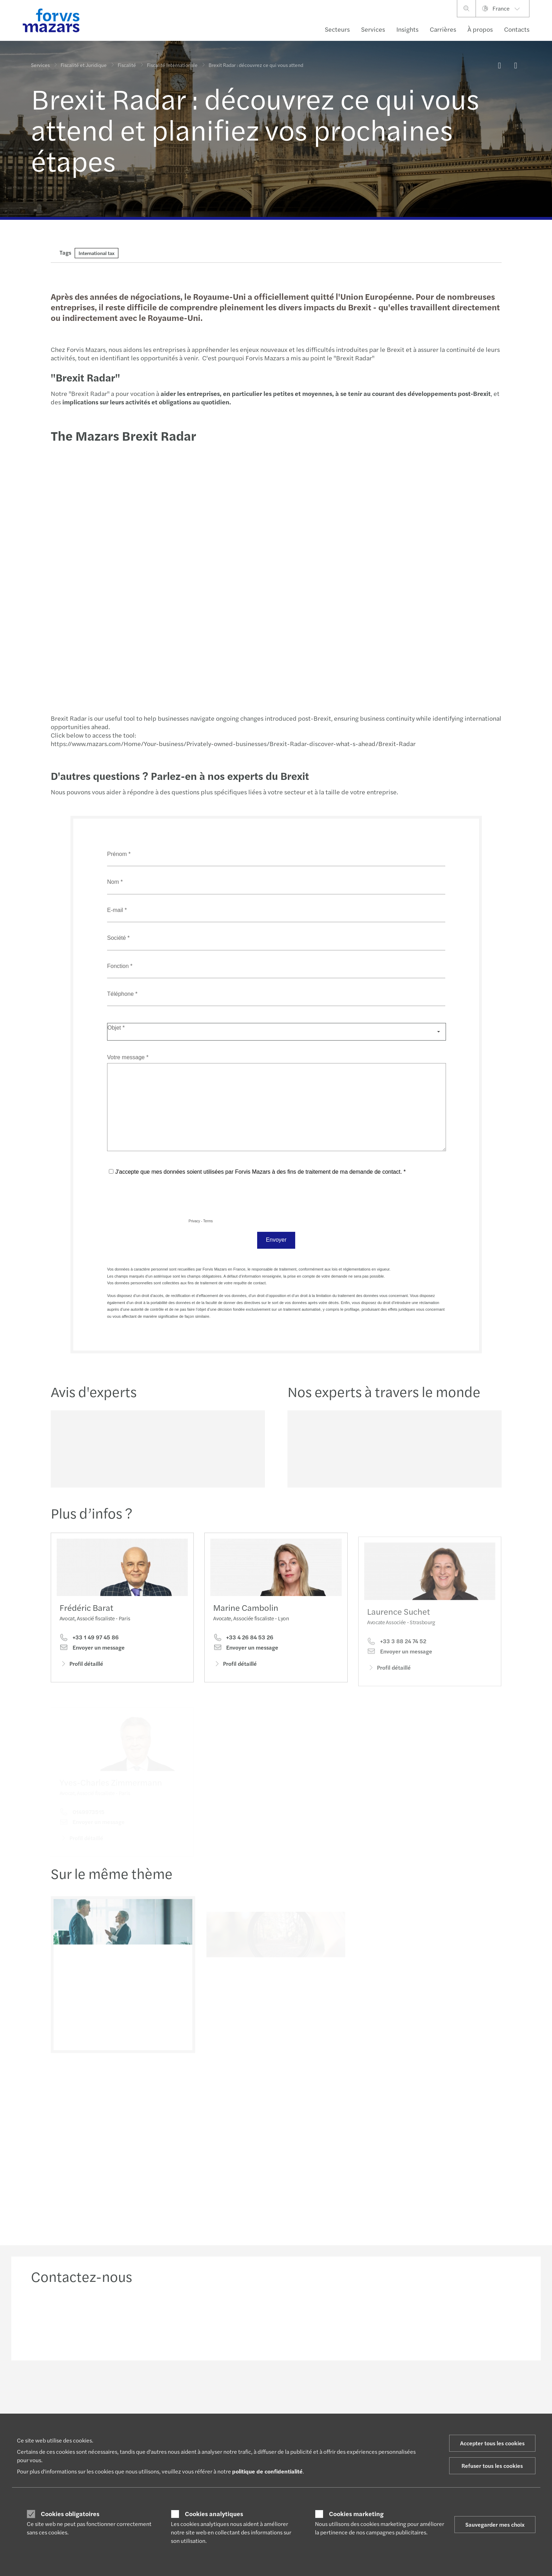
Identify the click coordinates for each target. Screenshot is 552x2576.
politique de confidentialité (267, 2471)
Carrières (443, 29)
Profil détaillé (81, 1667)
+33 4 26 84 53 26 (243, 1653)
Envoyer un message (92, 1651)
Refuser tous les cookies (492, 2466)
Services (373, 29)
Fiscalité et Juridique (84, 64)
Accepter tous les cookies (492, 2443)
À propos (480, 29)
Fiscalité (127, 64)
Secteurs (337, 29)
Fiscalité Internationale (172, 64)
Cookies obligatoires (70, 2513)
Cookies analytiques (214, 2513)
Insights (407, 29)
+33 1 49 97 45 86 (89, 1641)
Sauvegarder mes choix (495, 2524)
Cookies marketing (356, 2513)
